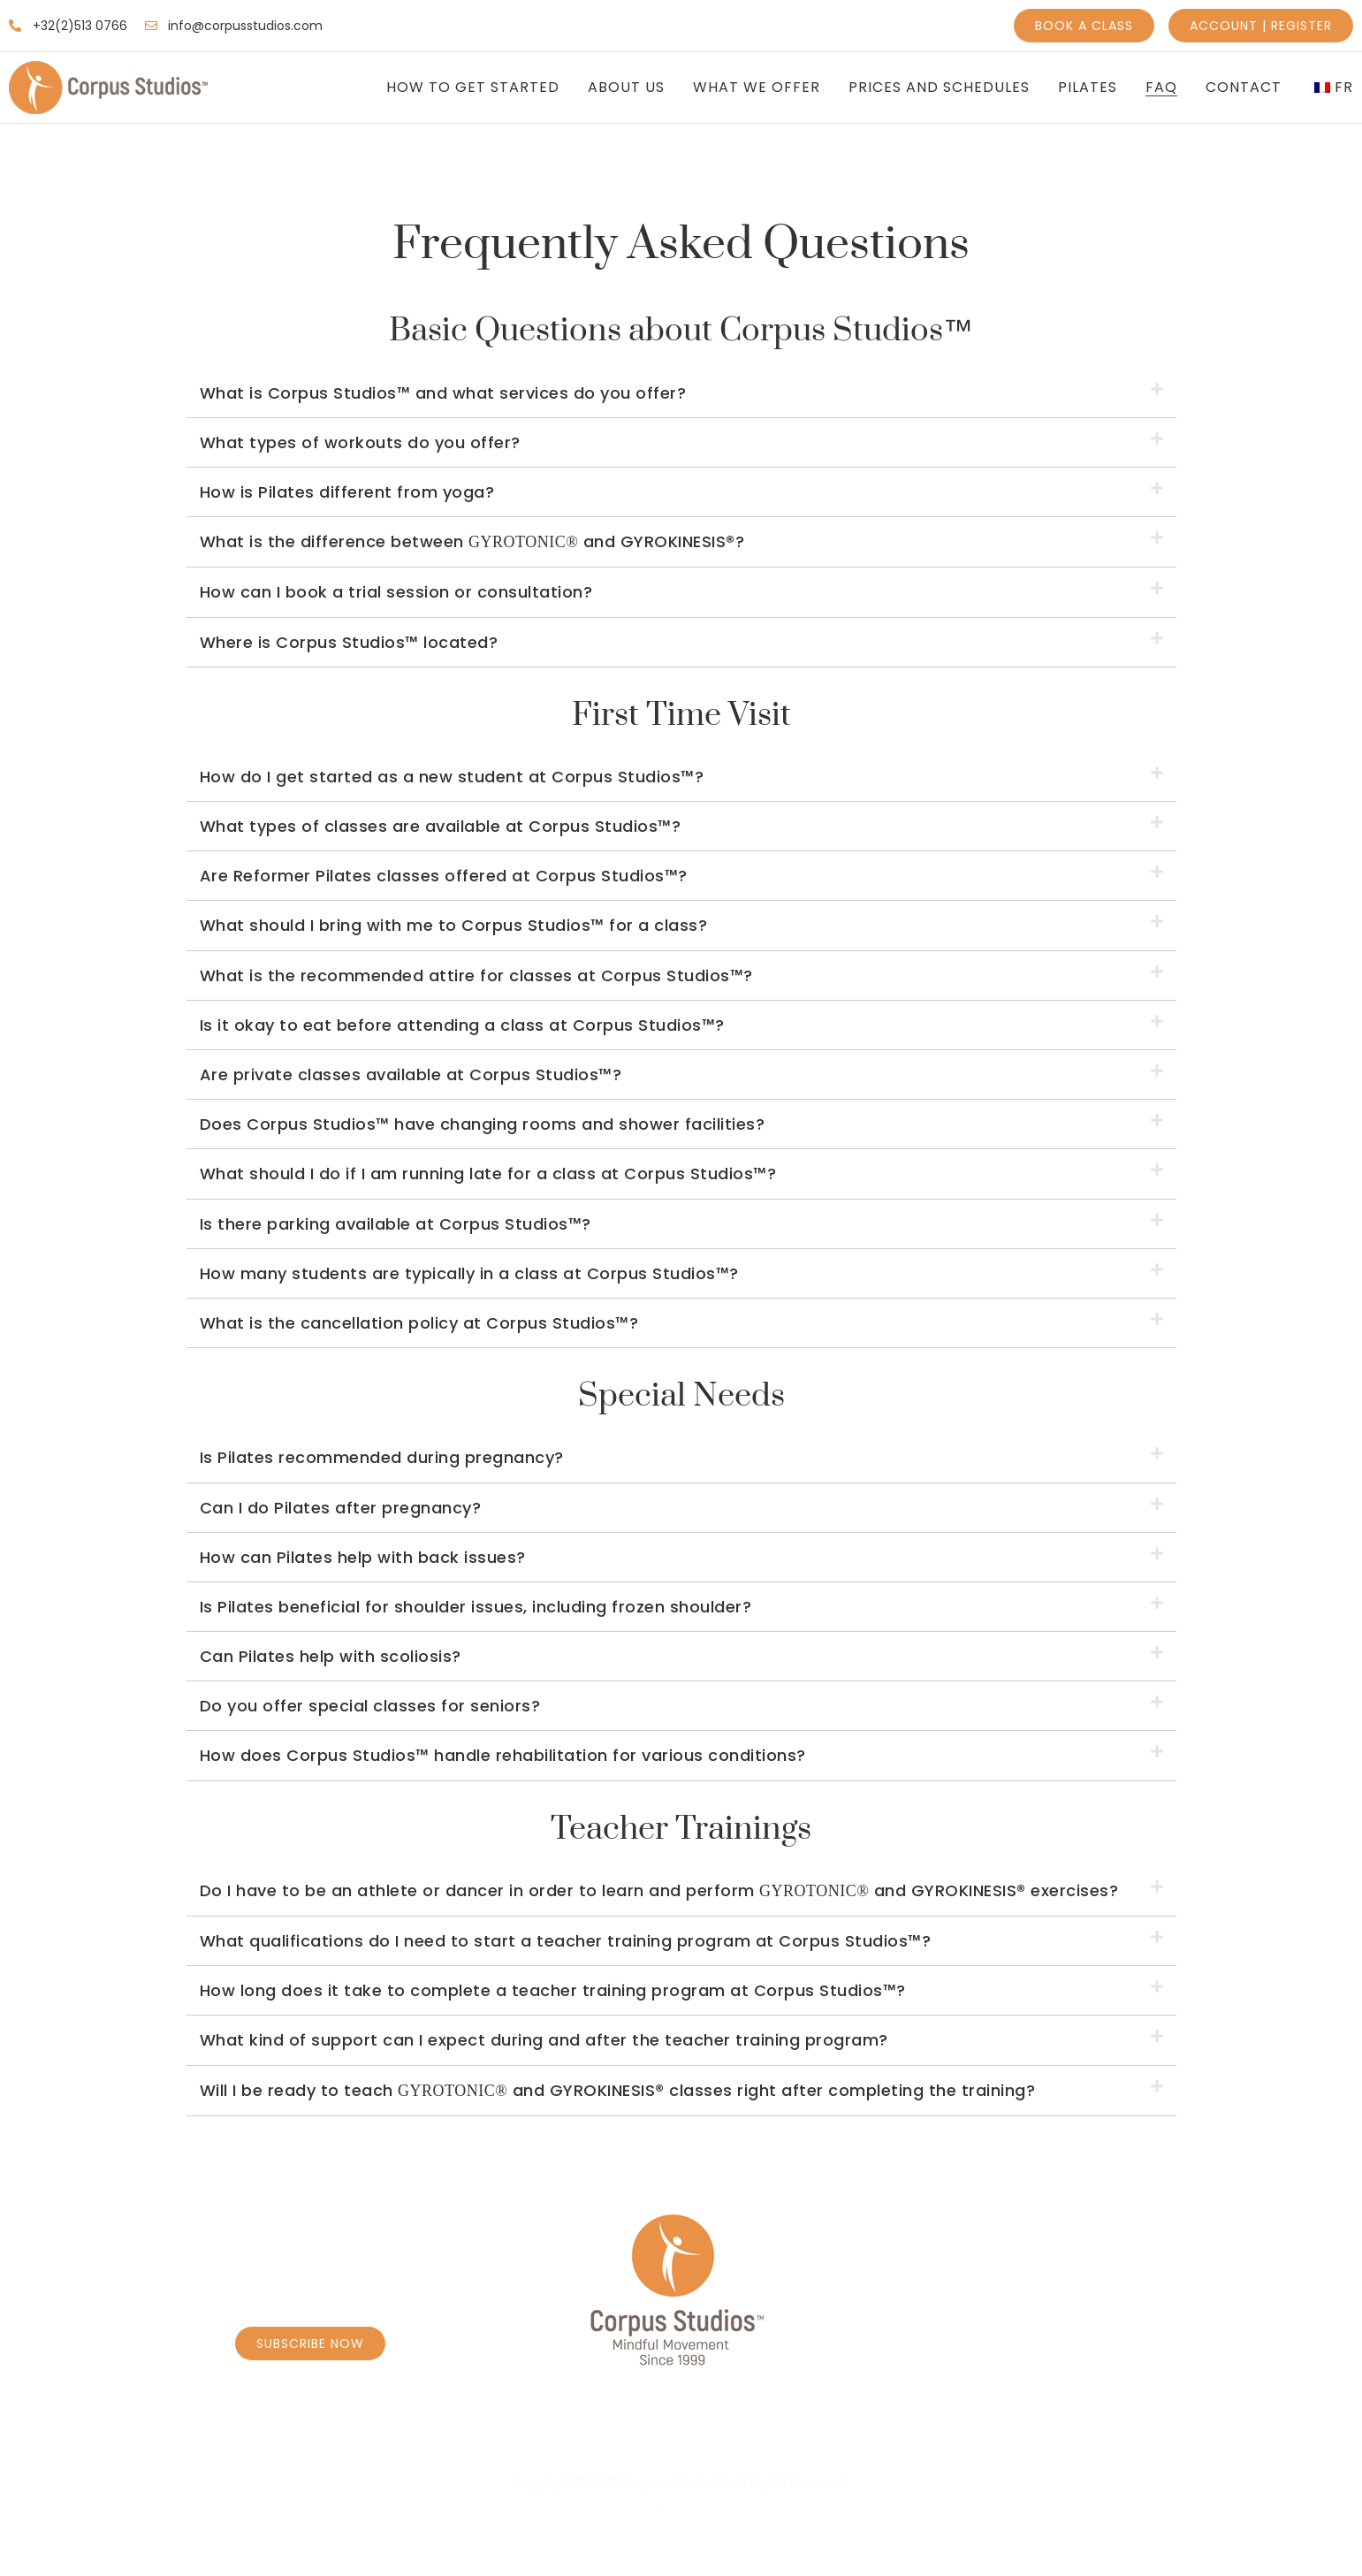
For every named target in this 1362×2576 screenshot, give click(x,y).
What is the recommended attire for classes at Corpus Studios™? (476, 975)
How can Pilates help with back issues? (363, 1557)
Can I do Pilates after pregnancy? (341, 1508)
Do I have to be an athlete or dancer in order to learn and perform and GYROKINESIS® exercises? (659, 1890)
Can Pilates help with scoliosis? (330, 1656)
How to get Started (472, 87)
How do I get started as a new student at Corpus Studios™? (452, 777)
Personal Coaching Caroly (653, 2436)
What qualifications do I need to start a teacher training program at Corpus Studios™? (566, 1941)
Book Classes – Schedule (414, 2436)
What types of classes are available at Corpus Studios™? (440, 826)
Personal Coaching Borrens (906, 2436)
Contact (1244, 87)
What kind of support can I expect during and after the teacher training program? (544, 2040)
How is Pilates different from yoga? (347, 492)
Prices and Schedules (939, 87)
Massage (1083, 2436)
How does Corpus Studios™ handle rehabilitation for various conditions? (503, 1755)
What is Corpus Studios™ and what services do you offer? (443, 393)
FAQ (1161, 87)
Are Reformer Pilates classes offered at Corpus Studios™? (444, 876)
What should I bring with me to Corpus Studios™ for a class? (454, 925)
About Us (626, 87)
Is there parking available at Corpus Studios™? (395, 1224)
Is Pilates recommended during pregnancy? (382, 1457)
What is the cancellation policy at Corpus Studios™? (419, 1323)
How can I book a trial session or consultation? (396, 592)
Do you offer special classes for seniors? (370, 1706)
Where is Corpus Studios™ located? (349, 642)
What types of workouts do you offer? (360, 442)
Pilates (1087, 87)
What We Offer (756, 87)
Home (264, 2436)
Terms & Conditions (727, 2508)
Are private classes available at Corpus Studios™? (411, 1074)
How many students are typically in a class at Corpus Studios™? (469, 1273)
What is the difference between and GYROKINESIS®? (472, 541)
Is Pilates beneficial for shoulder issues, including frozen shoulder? (476, 1607)
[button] (681, 393)
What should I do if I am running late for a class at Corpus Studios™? (488, 1173)
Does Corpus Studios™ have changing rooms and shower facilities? (482, 1124)
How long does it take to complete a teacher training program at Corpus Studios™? (553, 1990)
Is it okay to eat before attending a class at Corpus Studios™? (462, 1025)
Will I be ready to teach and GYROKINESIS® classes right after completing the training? (618, 2090)
